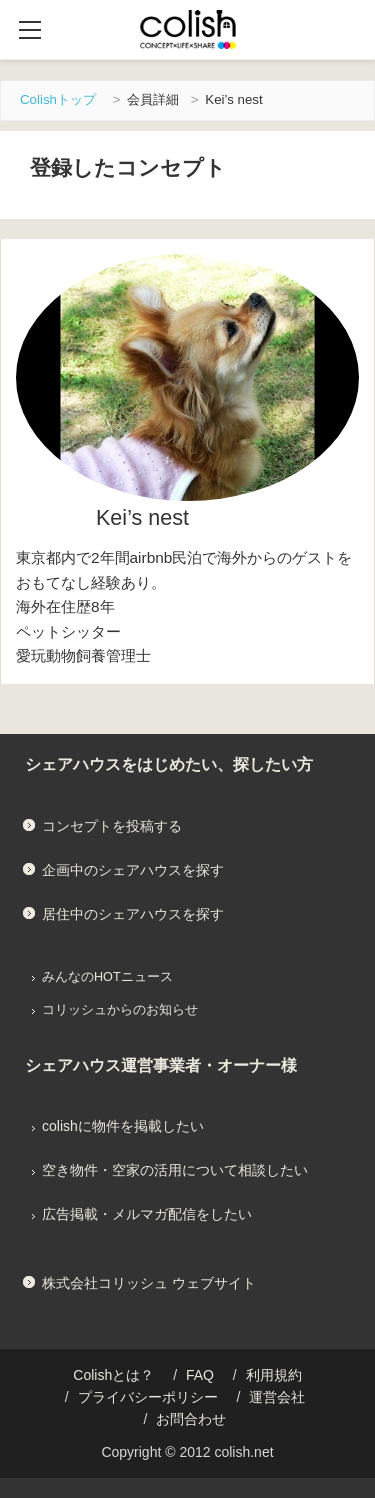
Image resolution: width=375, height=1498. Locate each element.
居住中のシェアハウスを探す (133, 914)
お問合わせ (191, 1419)
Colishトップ (58, 99)
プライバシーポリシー (148, 1397)
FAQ (200, 1375)
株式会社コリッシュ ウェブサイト (149, 1283)
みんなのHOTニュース (107, 977)
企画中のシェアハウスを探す (133, 870)
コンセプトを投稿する (112, 826)
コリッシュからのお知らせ (120, 1010)
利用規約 (274, 1375)
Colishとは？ (113, 1375)
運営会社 (277, 1397)
